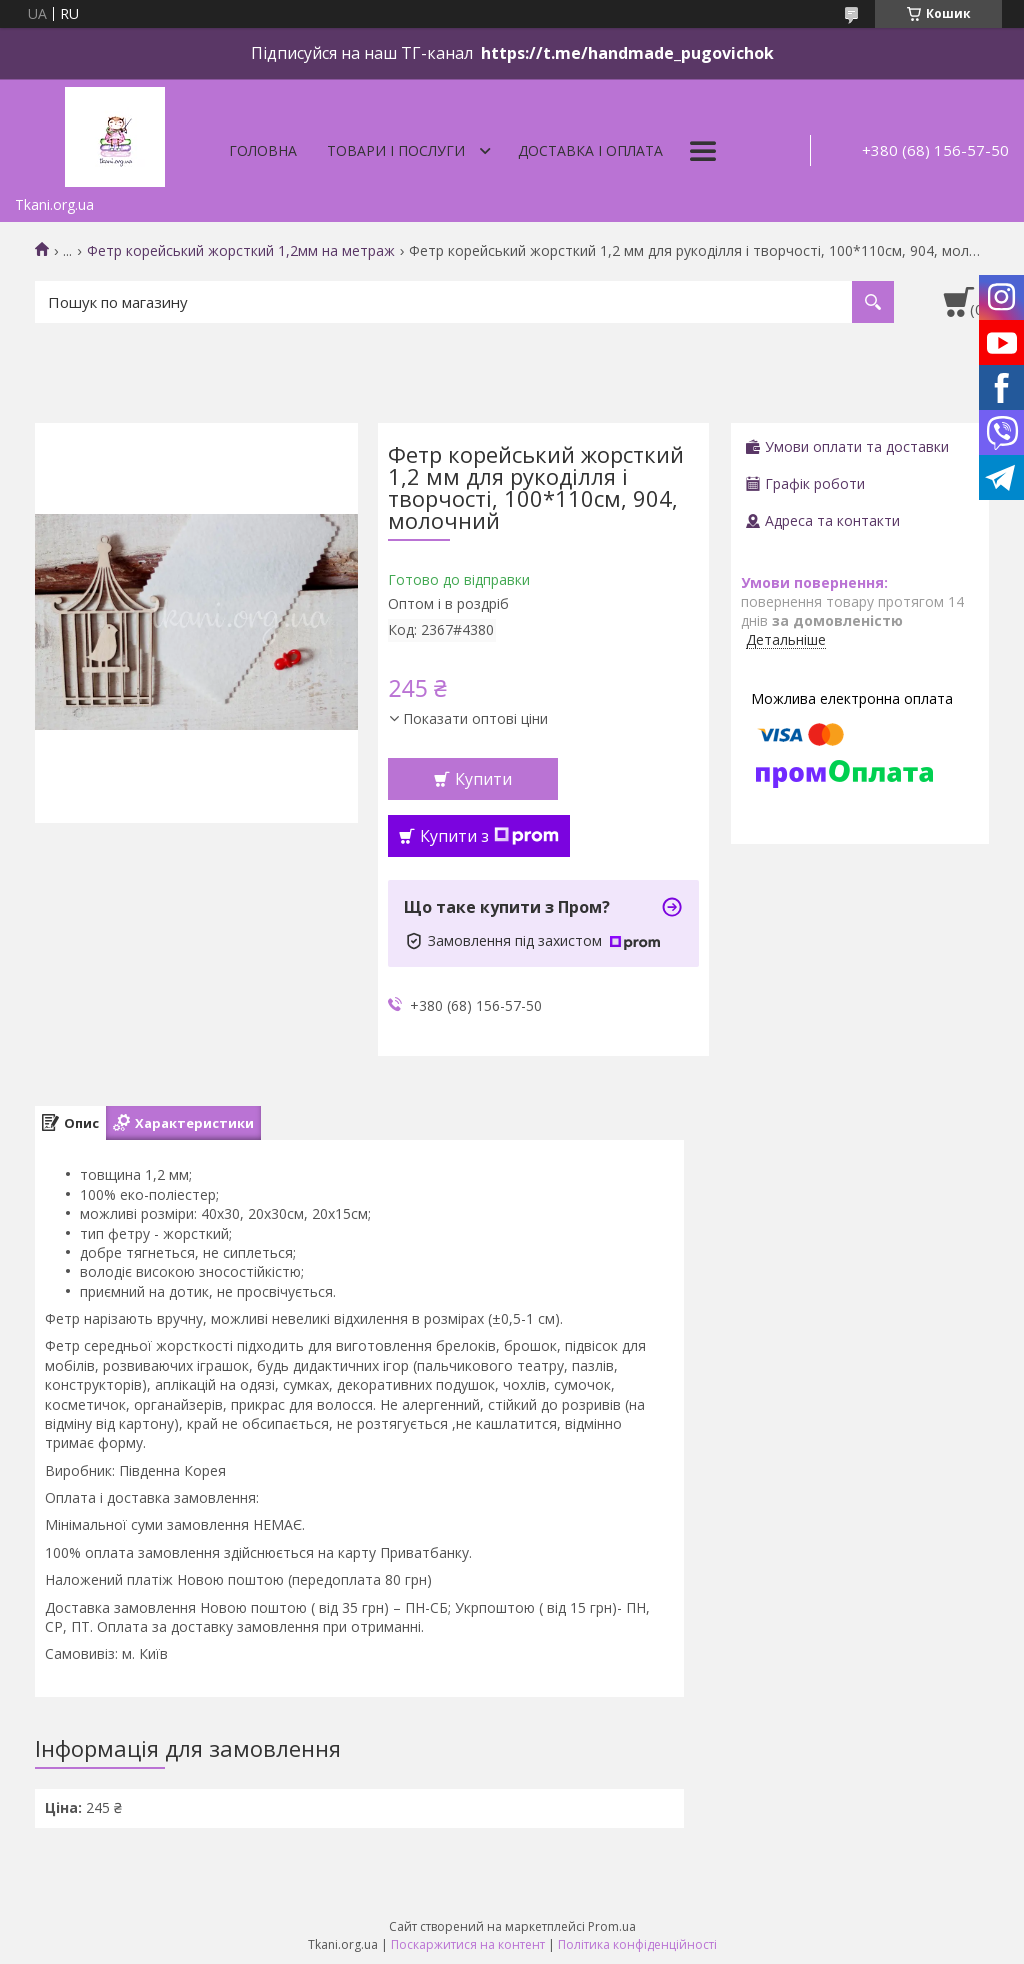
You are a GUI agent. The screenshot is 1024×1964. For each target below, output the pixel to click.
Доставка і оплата (590, 150)
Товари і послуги (396, 150)
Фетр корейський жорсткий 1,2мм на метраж (241, 251)
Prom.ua (612, 1926)
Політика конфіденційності (637, 1944)
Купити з (489, 836)
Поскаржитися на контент (468, 1944)
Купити (483, 779)
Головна (263, 150)
